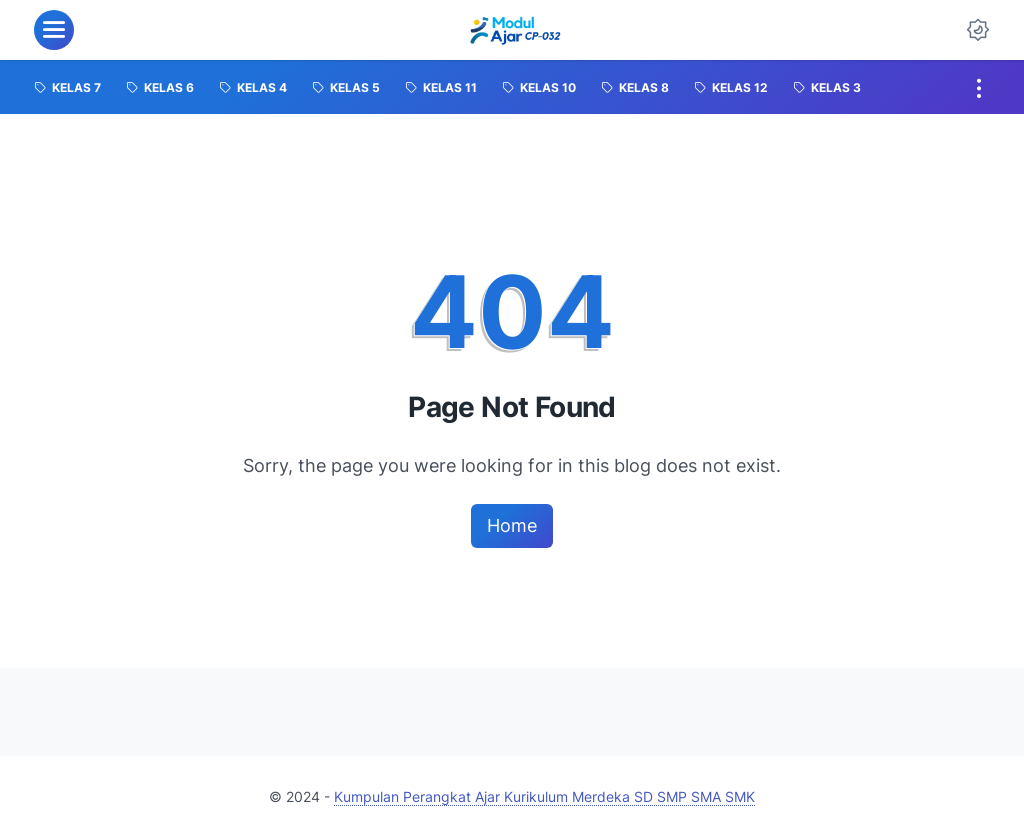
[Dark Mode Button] (978, 30)
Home (512, 525)
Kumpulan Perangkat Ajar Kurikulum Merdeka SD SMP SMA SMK (544, 796)
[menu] (54, 30)
